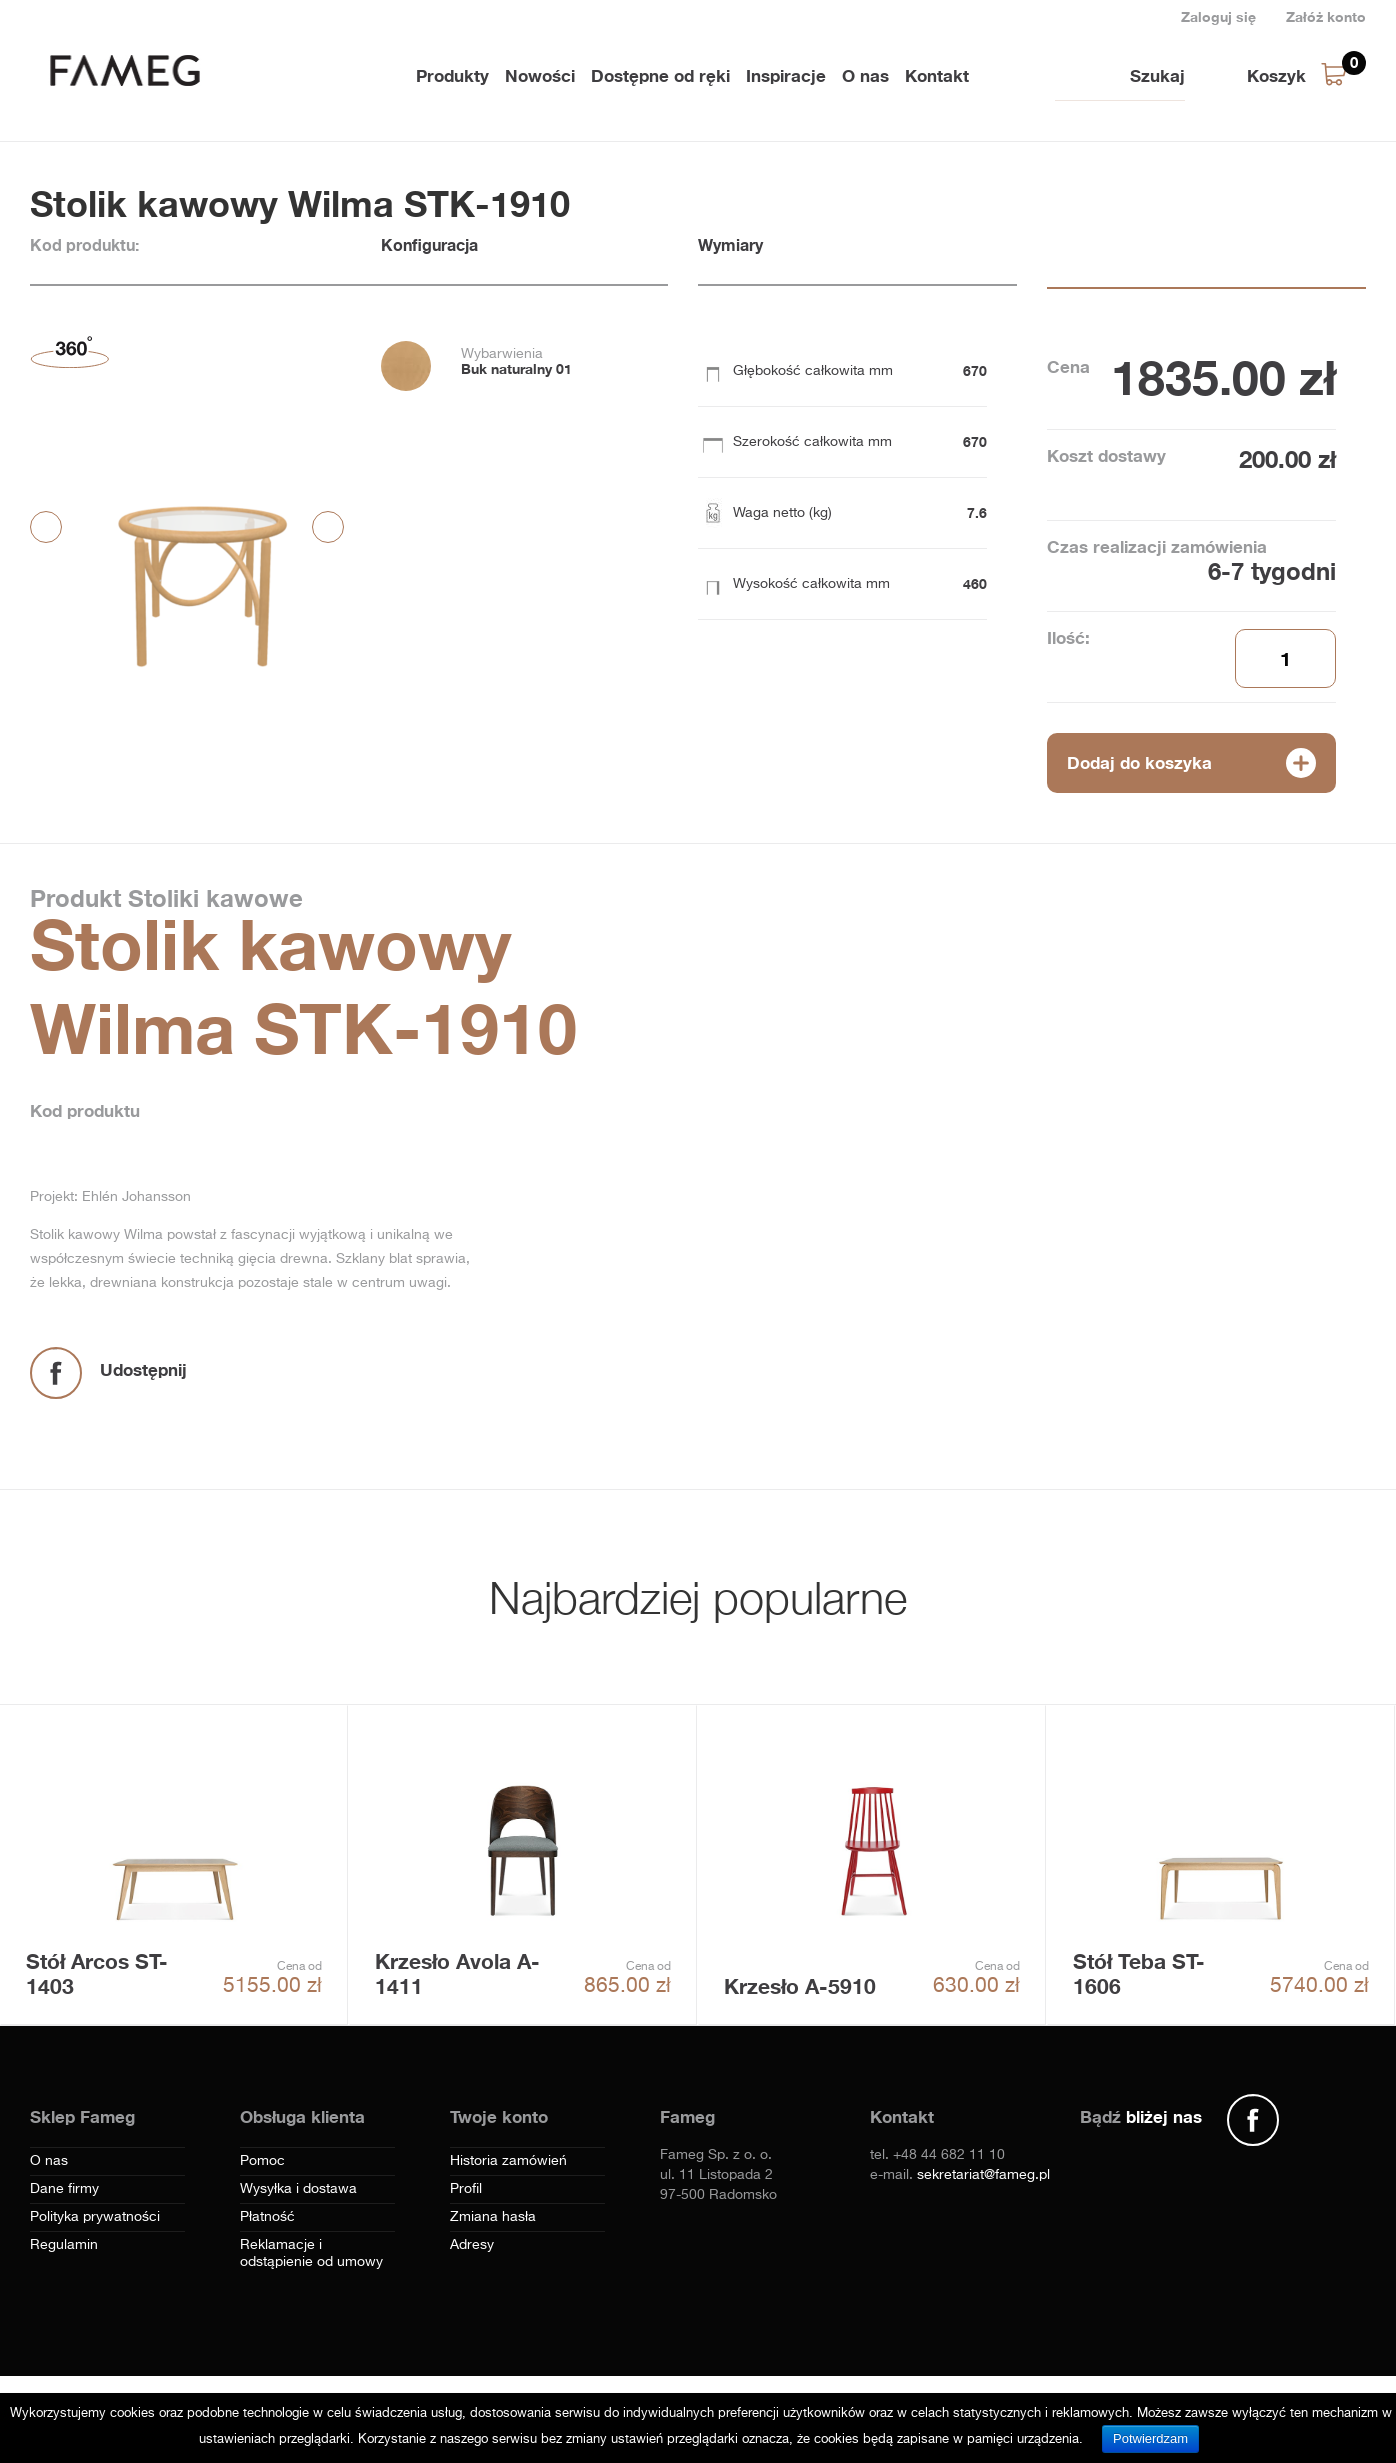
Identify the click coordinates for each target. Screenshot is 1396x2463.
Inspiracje (786, 75)
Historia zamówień (508, 2161)
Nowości (540, 75)
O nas (865, 75)
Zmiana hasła (493, 2217)
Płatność (267, 2217)
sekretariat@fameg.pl (983, 2175)
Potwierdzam (1150, 2438)
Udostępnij (143, 1369)
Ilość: (1068, 637)
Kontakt (937, 75)
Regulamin (64, 2245)
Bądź (1141, 2116)
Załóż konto (1326, 16)
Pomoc (262, 2161)
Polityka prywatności (95, 2217)
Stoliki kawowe (212, 898)
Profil (466, 2189)
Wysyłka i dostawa (298, 2189)
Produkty (452, 75)
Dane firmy (64, 2189)
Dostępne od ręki (660, 75)
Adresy (472, 2245)
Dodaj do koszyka (1139, 762)
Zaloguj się (1218, 16)
